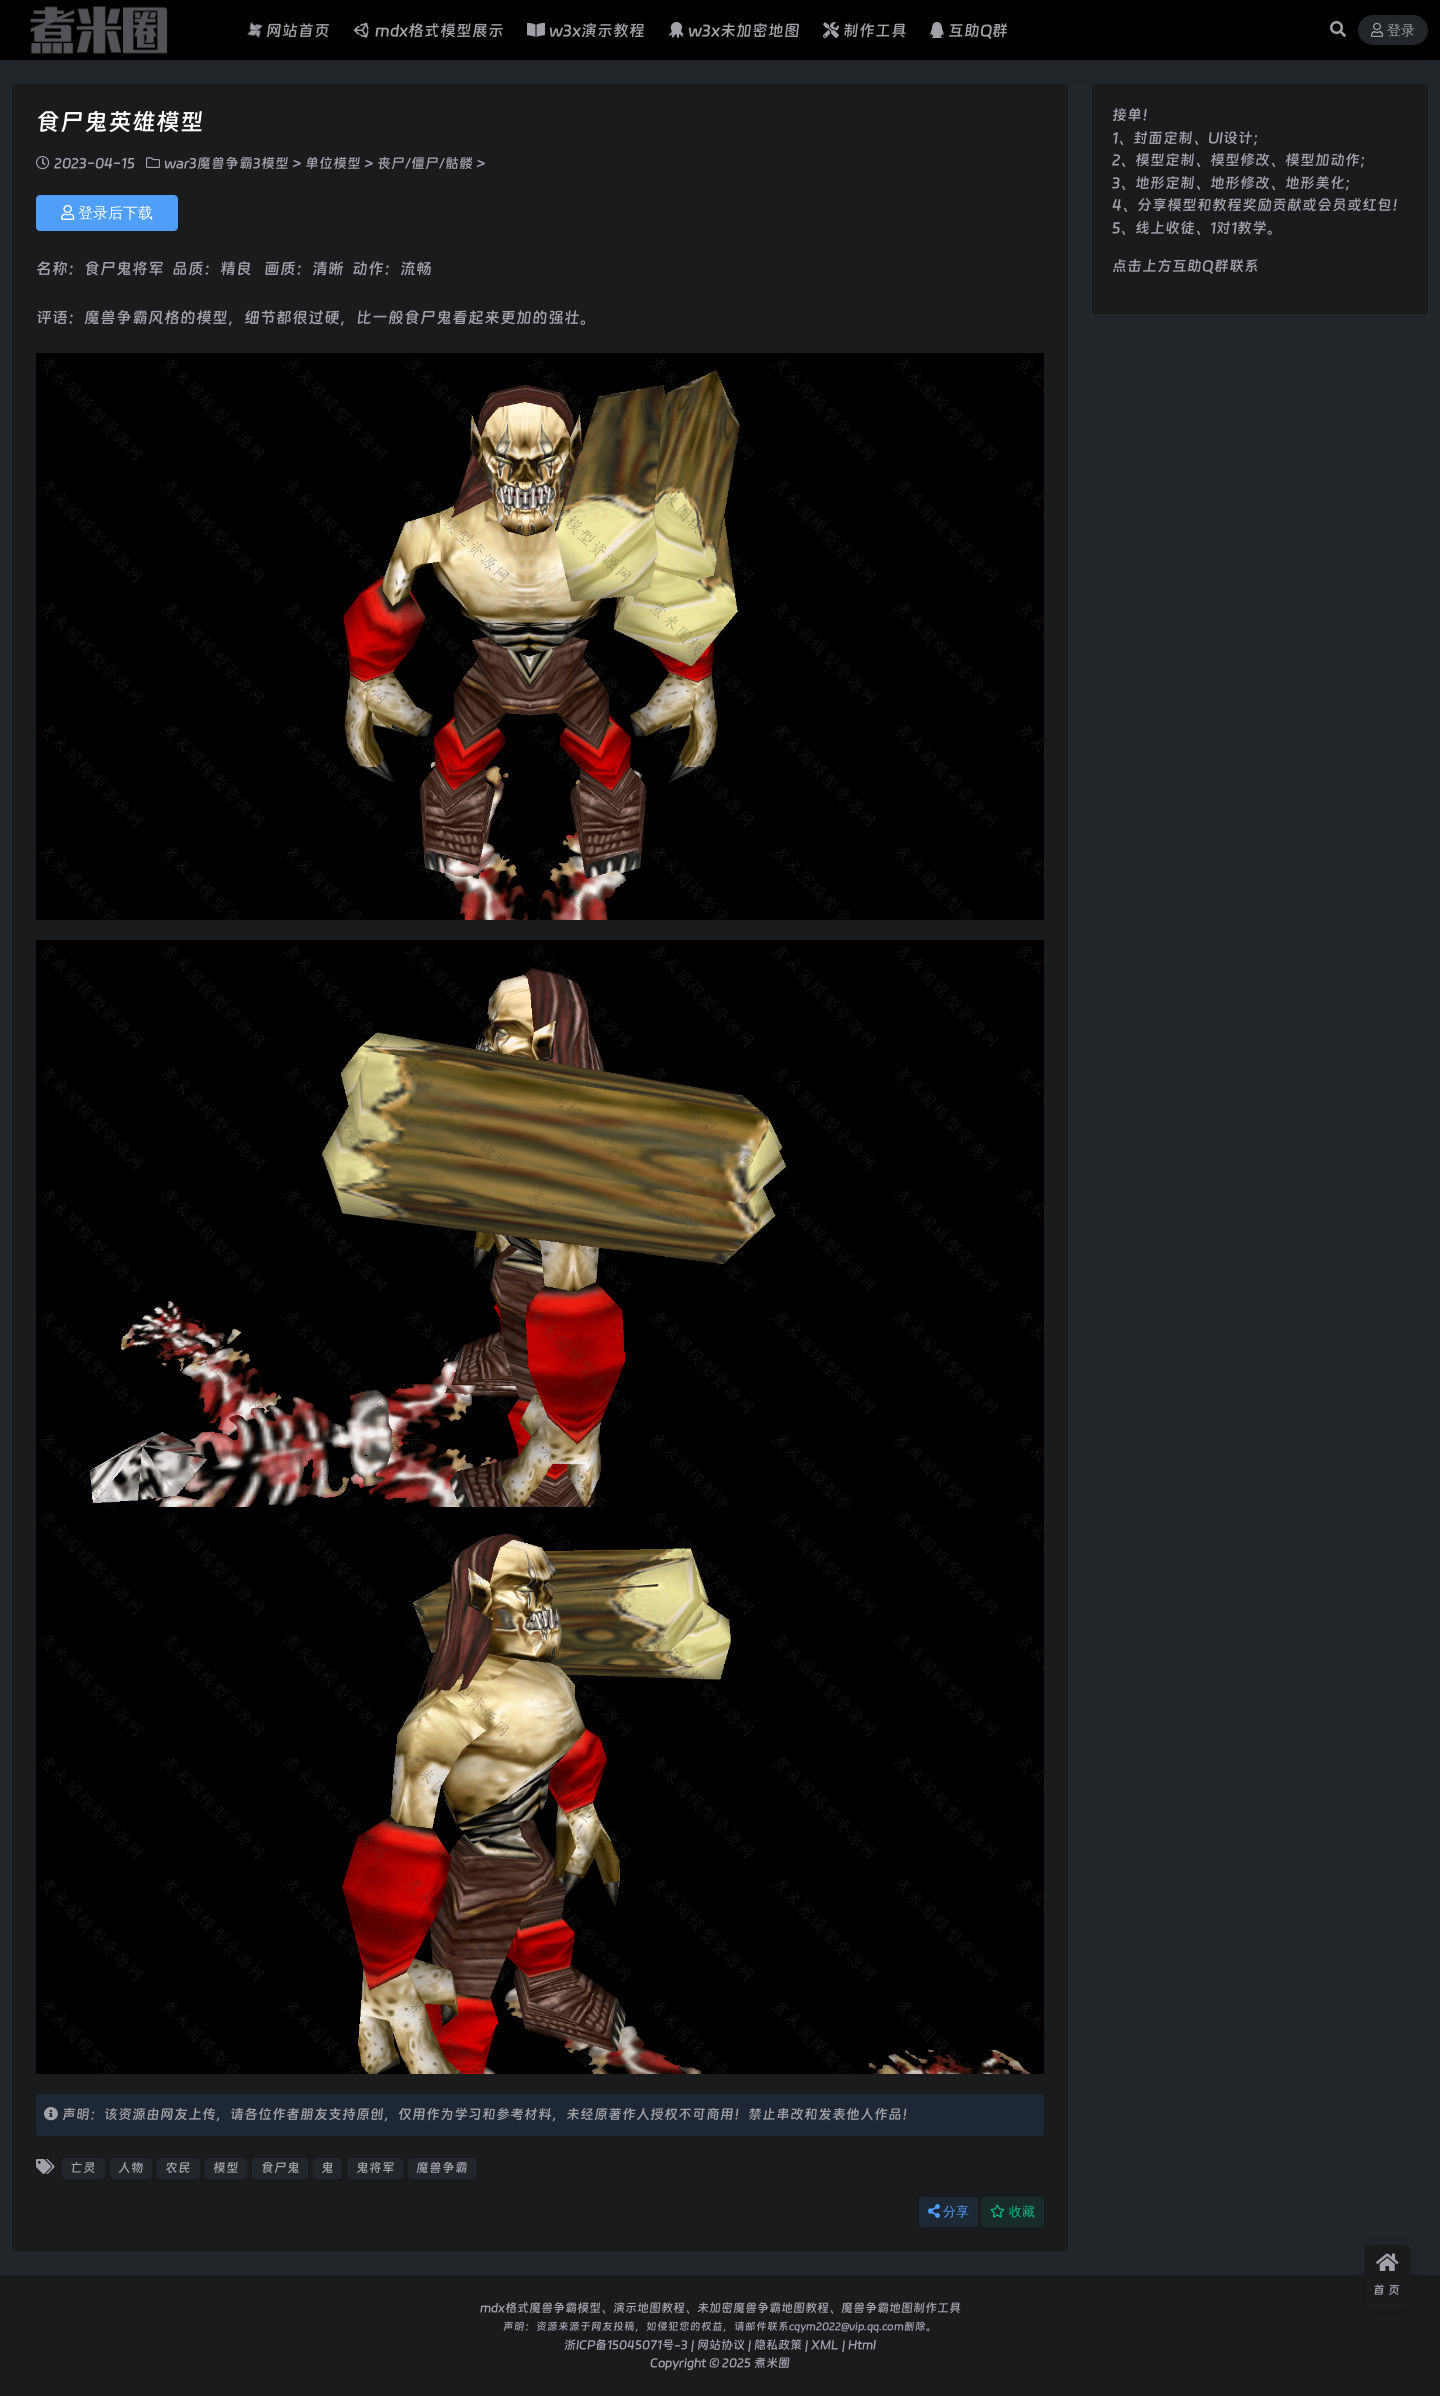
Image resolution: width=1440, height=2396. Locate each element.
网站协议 (721, 2344)
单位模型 (333, 163)
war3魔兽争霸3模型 (226, 163)
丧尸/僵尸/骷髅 (425, 163)
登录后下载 (107, 213)
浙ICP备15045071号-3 (626, 2344)
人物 (131, 2167)
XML (825, 2344)
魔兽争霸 (442, 2167)
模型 (226, 2167)
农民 (178, 2167)
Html (862, 2344)
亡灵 (83, 2167)
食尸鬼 (280, 2167)
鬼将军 (375, 2167)
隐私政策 (778, 2344)
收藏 (1012, 2211)
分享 (948, 2211)
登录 (1393, 30)
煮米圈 (772, 2362)
